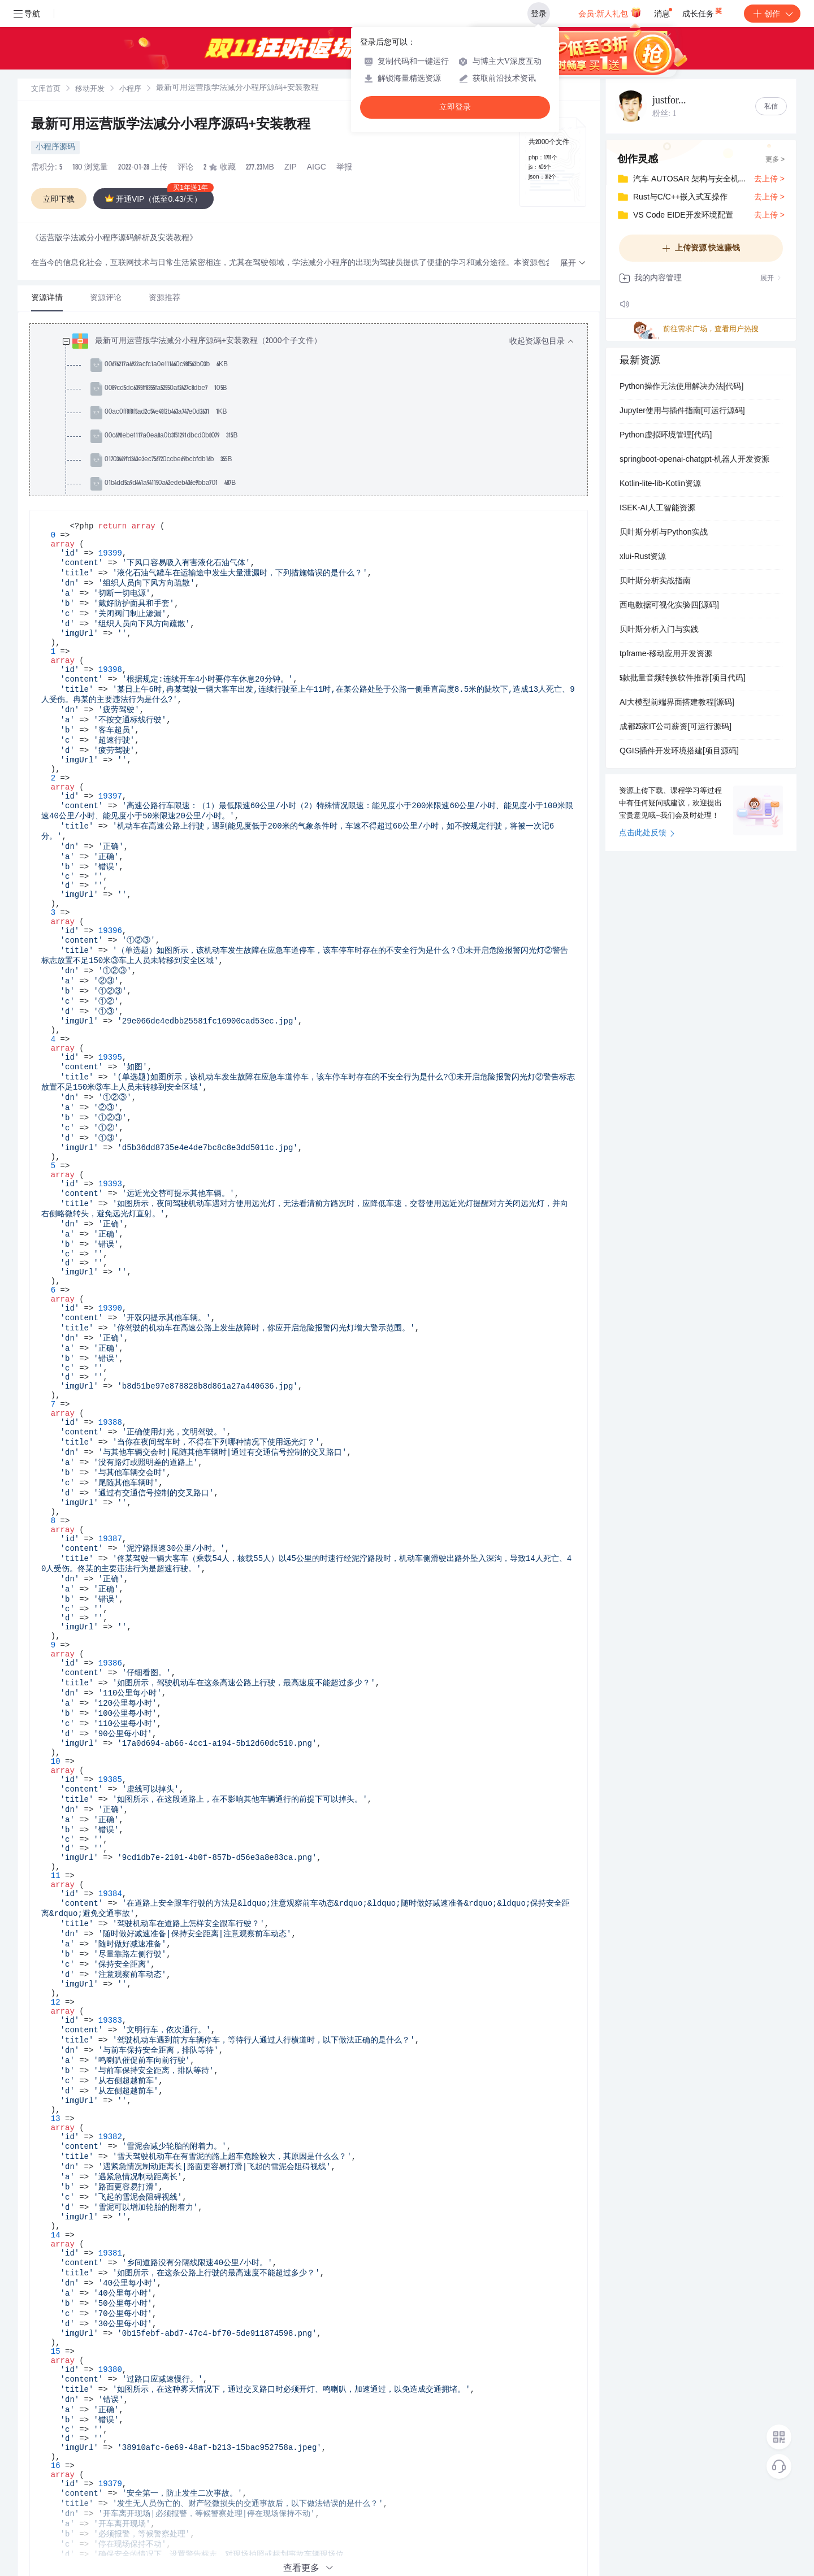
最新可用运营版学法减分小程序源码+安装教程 (170, 125)
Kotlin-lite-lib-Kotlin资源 (660, 484)
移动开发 (90, 89)
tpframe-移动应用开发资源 (666, 654)
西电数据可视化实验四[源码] (669, 606)
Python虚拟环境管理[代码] (666, 436)
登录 (539, 13)
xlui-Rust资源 (643, 557)
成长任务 (703, 11)
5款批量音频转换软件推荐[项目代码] (683, 679)
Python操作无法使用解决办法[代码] (681, 387)
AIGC (316, 168)
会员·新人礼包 (609, 12)
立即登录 (455, 107)
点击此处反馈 (647, 834)
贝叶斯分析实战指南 (655, 582)
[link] (45, 89)
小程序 (130, 89)
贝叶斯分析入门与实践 (659, 630)
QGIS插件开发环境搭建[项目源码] (679, 752)
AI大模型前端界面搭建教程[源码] (677, 703)
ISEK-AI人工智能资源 (657, 509)
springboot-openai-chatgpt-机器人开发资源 (694, 460)
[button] (573, 263)
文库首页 (45, 89)
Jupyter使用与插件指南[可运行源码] (682, 411)
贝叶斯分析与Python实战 (664, 533)
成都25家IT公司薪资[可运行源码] (675, 727)
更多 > (775, 160)
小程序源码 (55, 147)
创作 (772, 13)
